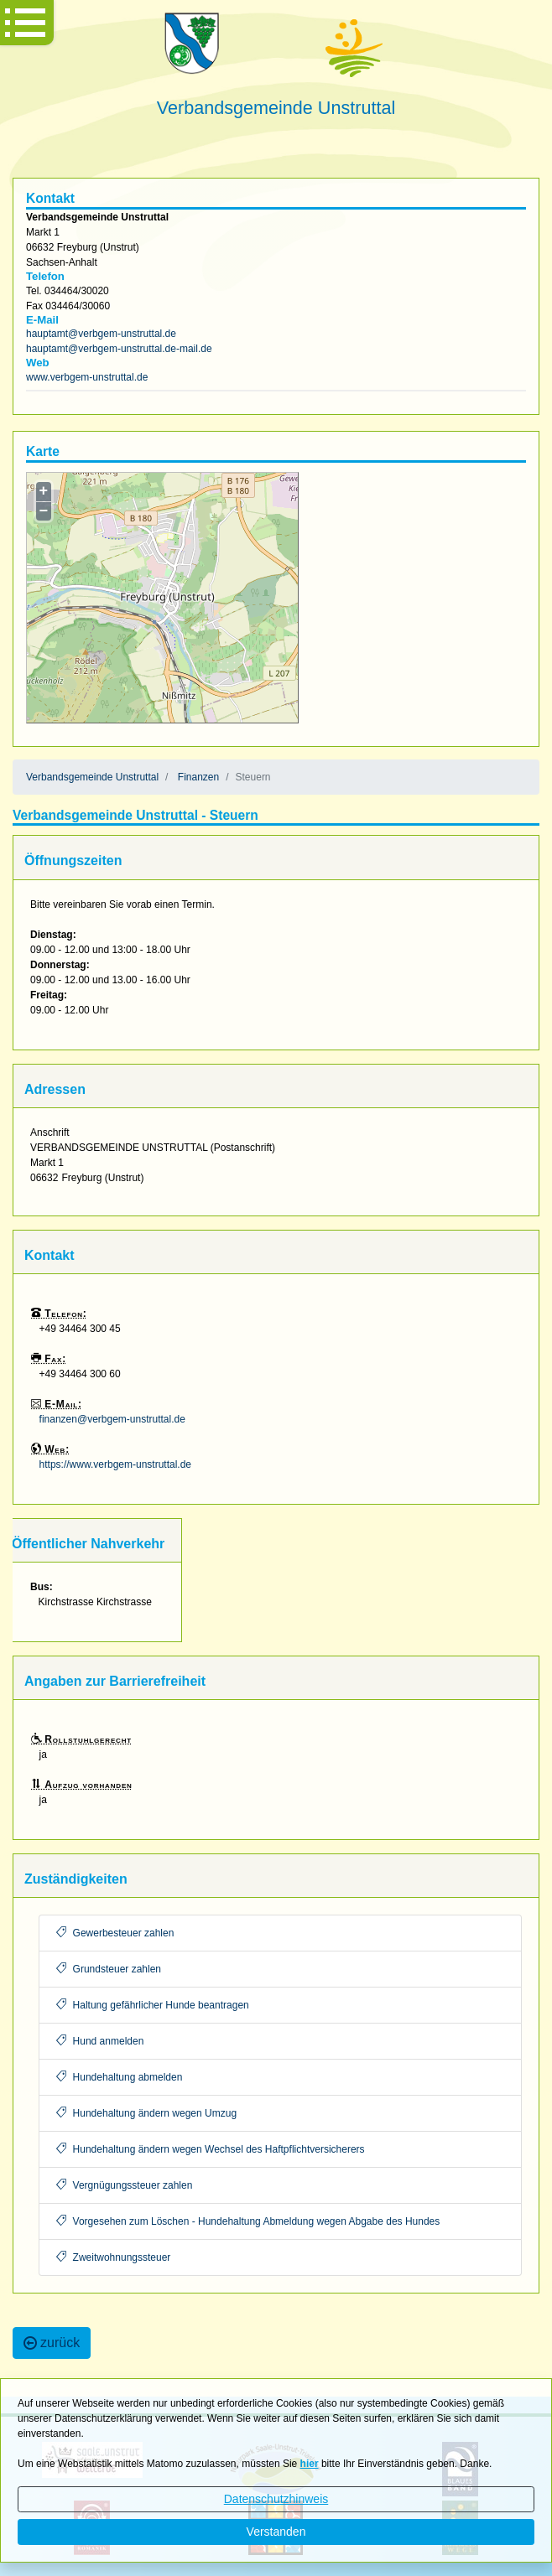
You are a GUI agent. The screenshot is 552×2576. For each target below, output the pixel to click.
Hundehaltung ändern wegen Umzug (146, 2113)
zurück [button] (51, 2342)
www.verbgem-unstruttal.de (87, 377)
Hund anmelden (100, 2041)
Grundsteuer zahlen (108, 1969)
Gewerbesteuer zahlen (115, 1933)
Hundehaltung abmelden (119, 2077)
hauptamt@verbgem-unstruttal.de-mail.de (119, 349)
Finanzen (198, 777)
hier (309, 2464)
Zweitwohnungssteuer (113, 2257)
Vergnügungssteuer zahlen (124, 2185)
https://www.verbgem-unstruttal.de (115, 1464)
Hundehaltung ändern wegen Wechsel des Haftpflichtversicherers (210, 2149)
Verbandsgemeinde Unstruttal (92, 777)
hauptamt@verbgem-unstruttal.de (101, 333)
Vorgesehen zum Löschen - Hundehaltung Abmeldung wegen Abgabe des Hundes (248, 2221)
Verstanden (276, 2531)
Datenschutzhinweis (276, 2499)
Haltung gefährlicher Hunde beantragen (152, 2005)
